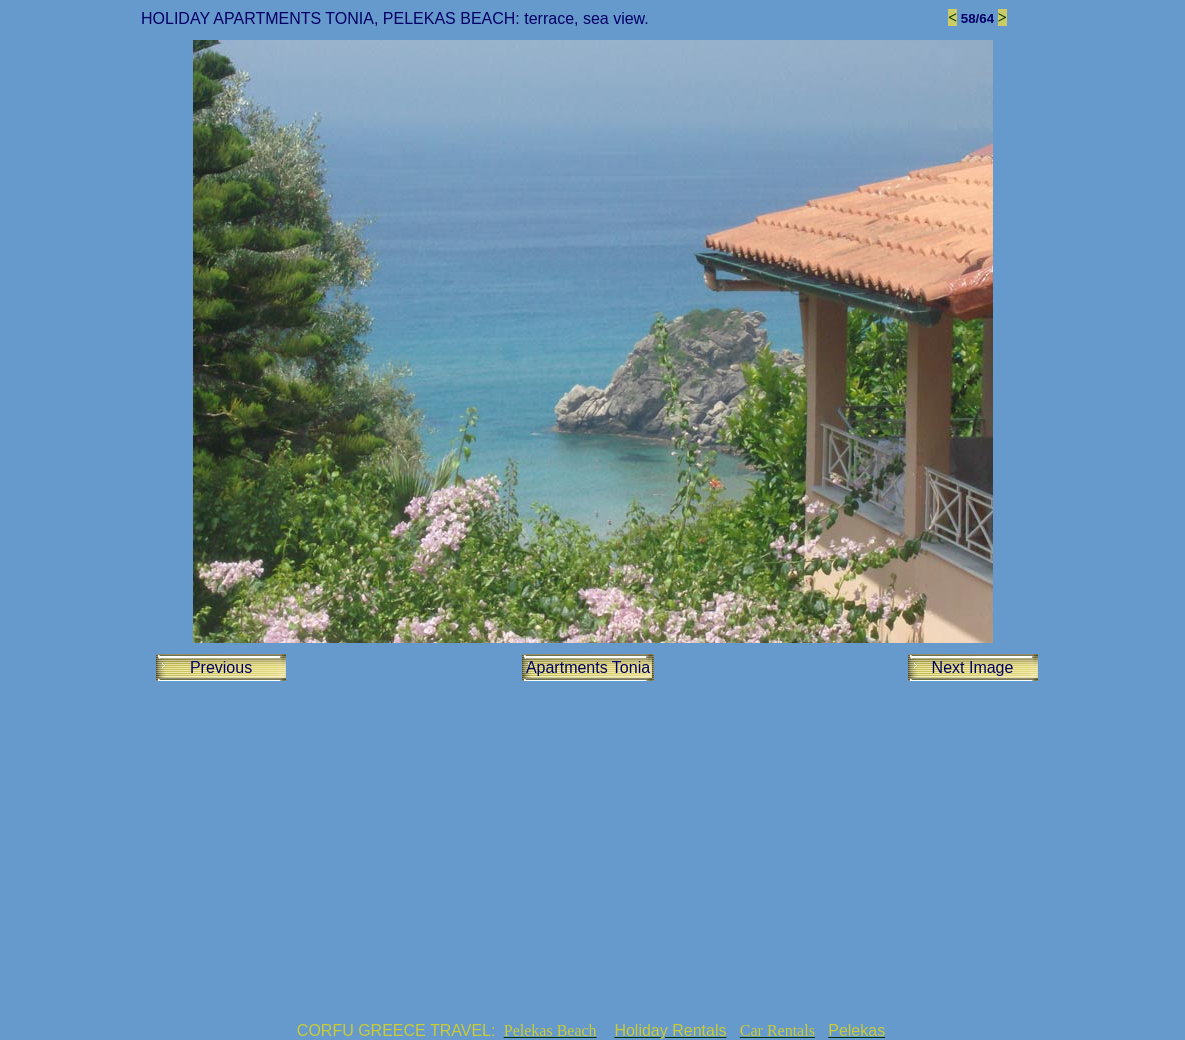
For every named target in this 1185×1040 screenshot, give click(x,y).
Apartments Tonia (588, 667)
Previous (221, 667)
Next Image (973, 667)
